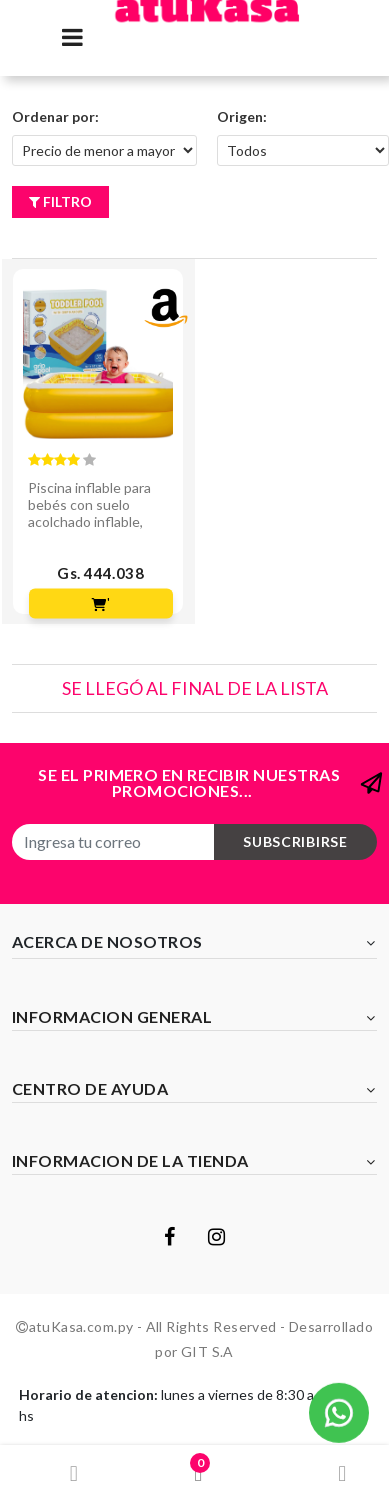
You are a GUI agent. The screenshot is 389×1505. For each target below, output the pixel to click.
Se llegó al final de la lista (195, 688)
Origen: (242, 116)
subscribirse (295, 841)
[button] (339, 1411)
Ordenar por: (55, 116)
